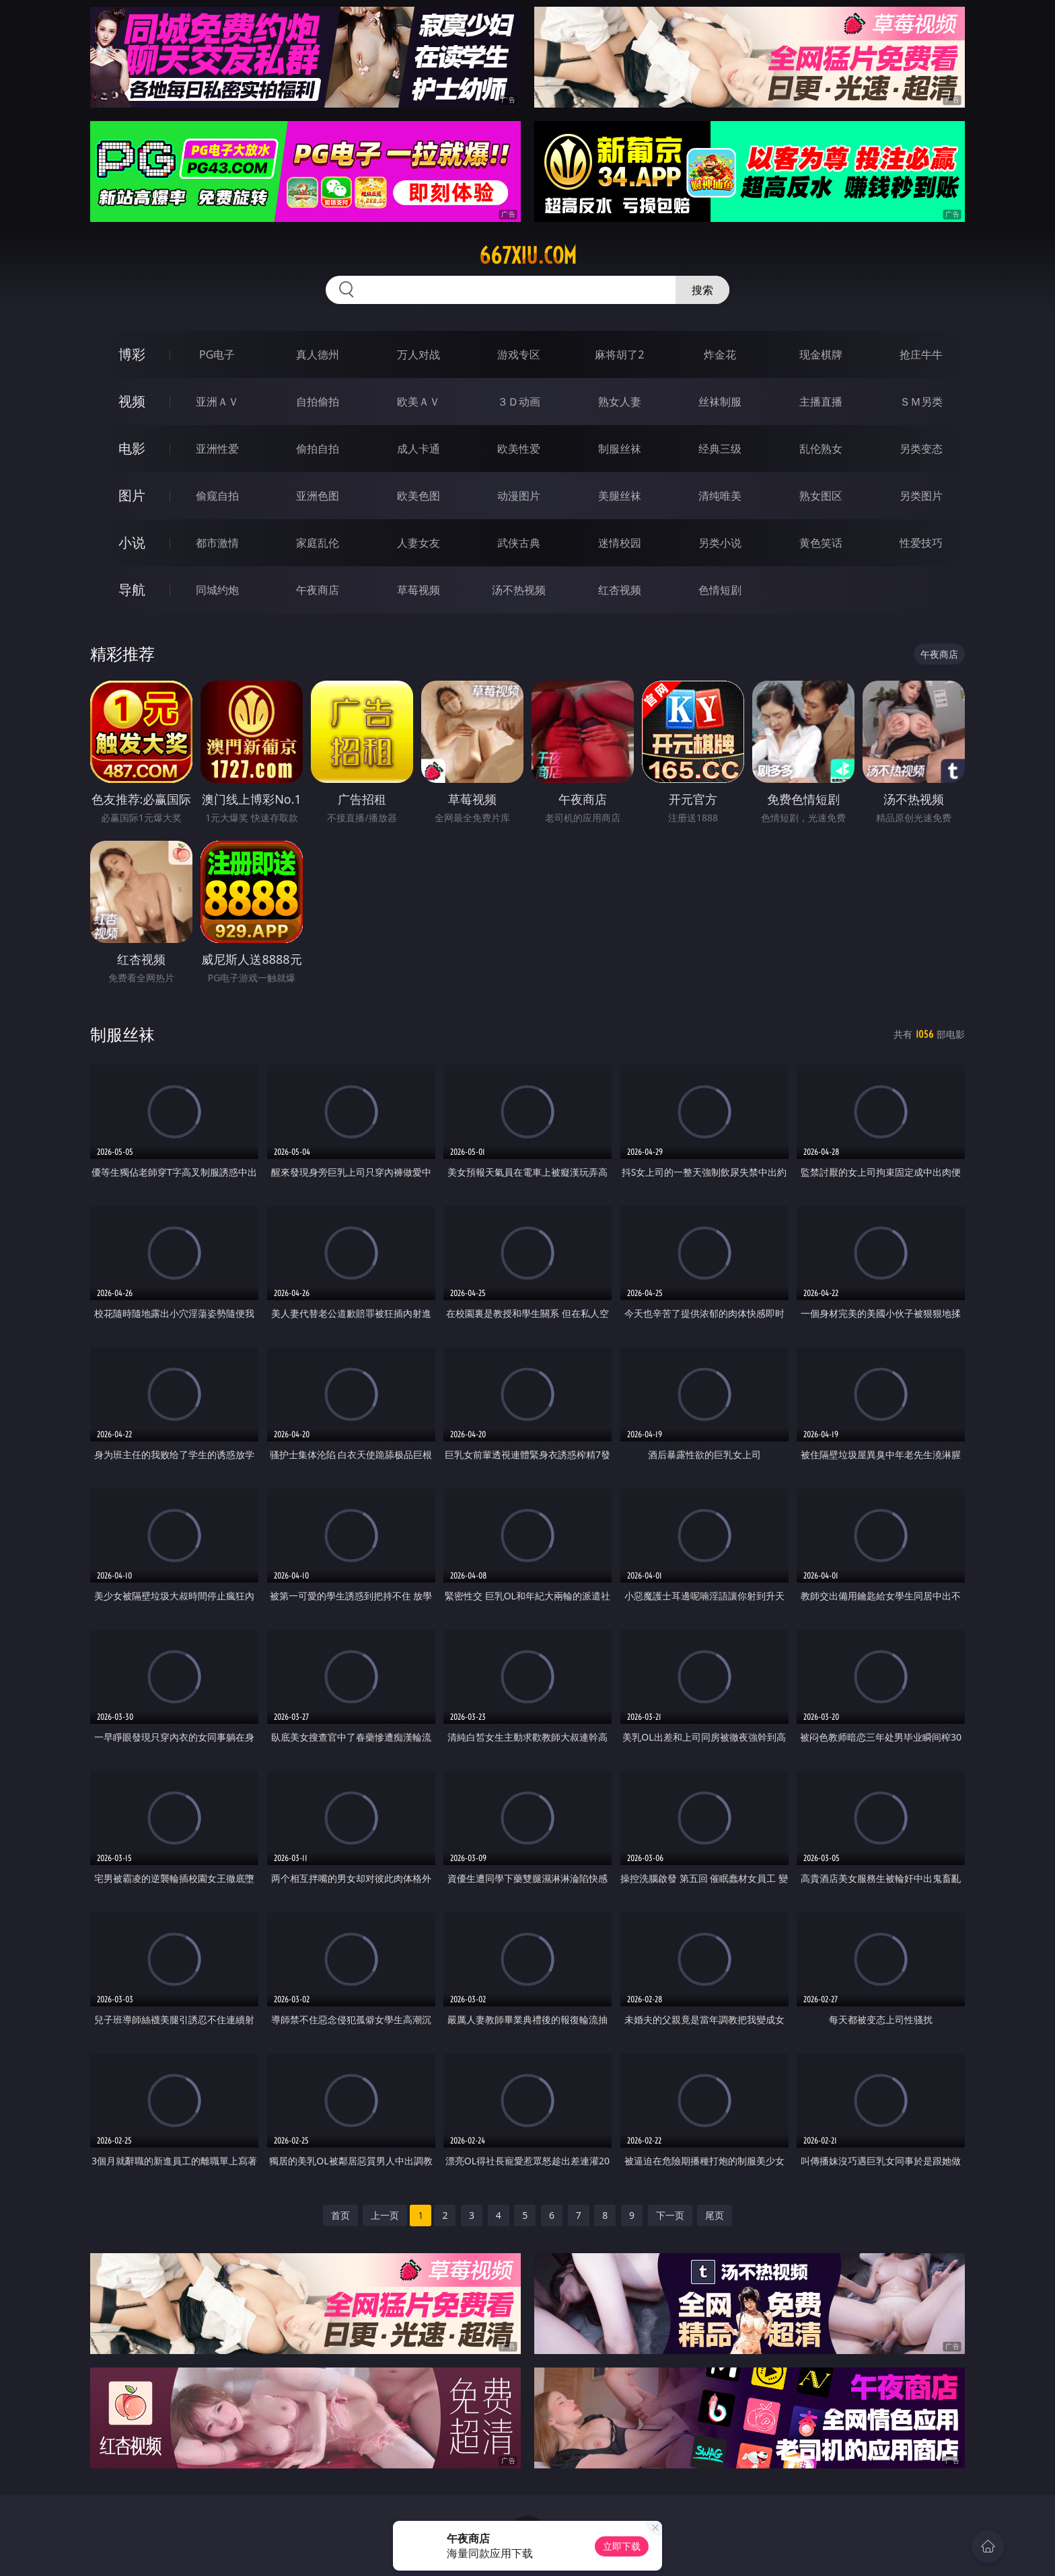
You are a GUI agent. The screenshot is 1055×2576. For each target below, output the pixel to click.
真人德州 (317, 354)
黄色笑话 (820, 542)
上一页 (385, 2215)
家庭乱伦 (317, 542)
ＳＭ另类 (921, 401)
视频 (131, 401)
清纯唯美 (719, 495)
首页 (340, 2215)
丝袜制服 (719, 401)
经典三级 (719, 448)
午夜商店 (317, 589)
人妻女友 (418, 542)
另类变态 (921, 448)
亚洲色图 (317, 495)
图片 (131, 495)
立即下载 (622, 2546)
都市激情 (217, 542)
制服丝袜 (619, 448)
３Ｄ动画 (518, 401)
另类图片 (921, 495)
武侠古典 (518, 542)
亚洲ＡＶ (217, 401)
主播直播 (820, 401)
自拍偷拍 (317, 401)
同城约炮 (217, 589)
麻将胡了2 (619, 354)
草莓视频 (418, 589)
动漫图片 (518, 495)
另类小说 (719, 542)
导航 (131, 589)
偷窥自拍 (217, 495)
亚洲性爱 (217, 448)
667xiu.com (528, 255)
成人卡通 (418, 448)
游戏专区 (518, 354)
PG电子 (217, 354)
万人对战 (418, 354)
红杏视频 (619, 589)
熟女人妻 (619, 401)
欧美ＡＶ (418, 401)
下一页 (670, 2215)
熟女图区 (820, 495)
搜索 (702, 289)
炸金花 (720, 354)
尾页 (714, 2215)
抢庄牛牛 (921, 354)
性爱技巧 (921, 542)
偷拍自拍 (317, 448)
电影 (131, 448)
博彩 (131, 354)
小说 (131, 542)
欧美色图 (418, 495)
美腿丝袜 (619, 495)
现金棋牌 (820, 354)
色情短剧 (719, 589)
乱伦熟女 (820, 448)
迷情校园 (619, 542)
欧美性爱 (518, 448)
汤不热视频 (519, 589)
